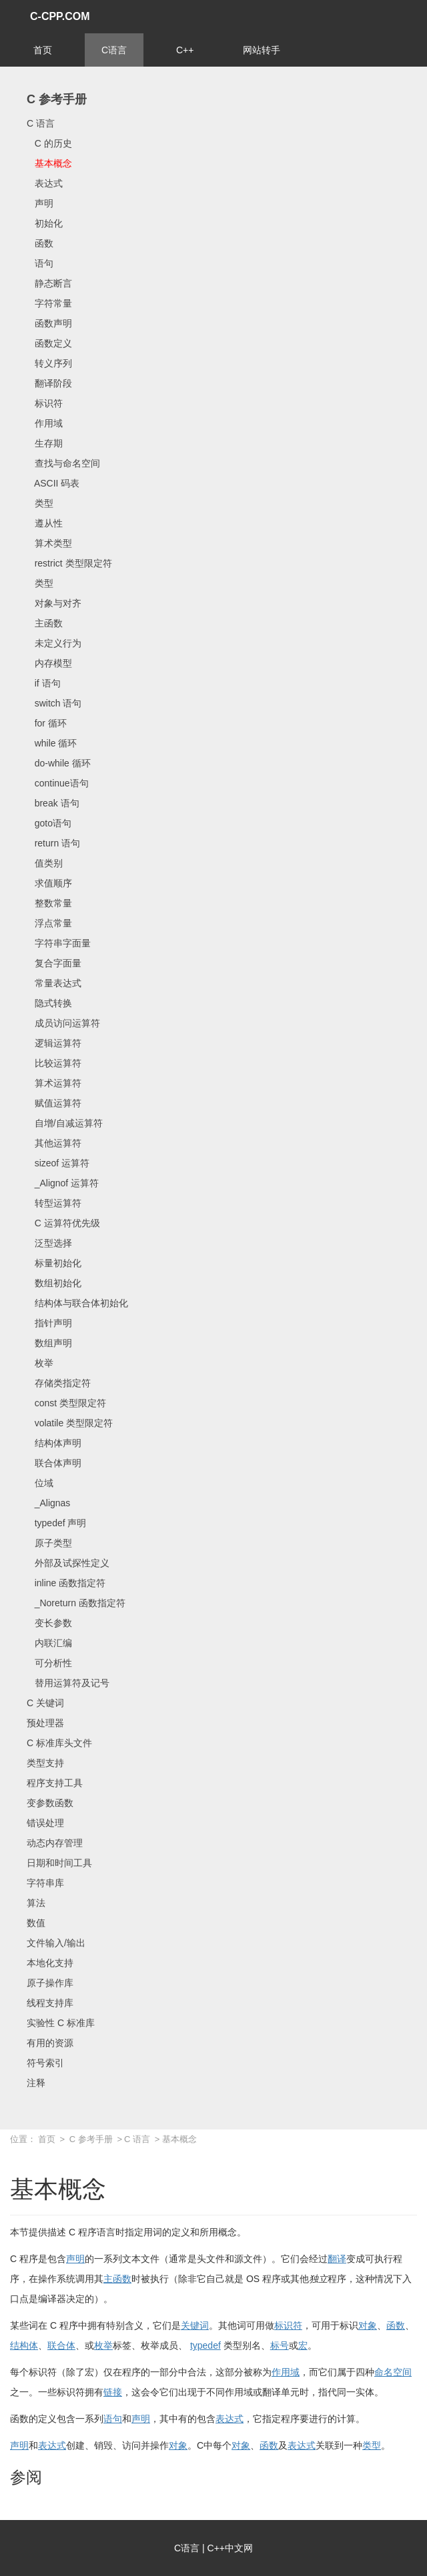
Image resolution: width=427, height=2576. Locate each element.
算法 (36, 1903)
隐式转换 (49, 1003)
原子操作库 (50, 1982)
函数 (40, 243)
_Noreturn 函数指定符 (76, 1603)
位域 (40, 1483)
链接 (112, 2392)
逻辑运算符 (54, 1043)
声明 (40, 203)
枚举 (40, 1363)
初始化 (45, 223)
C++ (184, 50)
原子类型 (49, 1543)
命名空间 (393, 2372)
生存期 (45, 443)
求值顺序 (49, 883)
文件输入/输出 (56, 1942)
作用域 (45, 423)
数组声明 (49, 1343)
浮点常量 (49, 923)
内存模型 (49, 663)
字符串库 (45, 1883)
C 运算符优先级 (63, 1223)
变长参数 (49, 1623)
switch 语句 (54, 703)
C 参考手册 (57, 99)
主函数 (45, 623)
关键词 (195, 2325)
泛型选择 (49, 1243)
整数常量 (49, 903)
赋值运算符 (54, 1103)
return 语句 (53, 843)
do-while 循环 (59, 763)
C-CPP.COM (60, 16)
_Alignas (48, 1503)
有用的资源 (50, 2042)
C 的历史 (49, 143)
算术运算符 (54, 1083)
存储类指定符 (59, 1383)
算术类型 (49, 543)
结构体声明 (54, 1443)
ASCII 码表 (53, 483)
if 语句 (44, 683)
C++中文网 (230, 2548)
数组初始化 (54, 1283)
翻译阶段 (49, 383)
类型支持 (45, 1763)
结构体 (24, 2345)
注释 (36, 2082)
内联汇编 (49, 1643)
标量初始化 (54, 1263)
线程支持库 (50, 2002)
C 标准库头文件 (59, 1743)
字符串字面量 (59, 943)
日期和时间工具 (59, 1863)
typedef (205, 2345)
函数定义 (49, 343)
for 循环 (47, 723)
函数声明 (49, 323)
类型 (40, 503)
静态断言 (49, 283)
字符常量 (49, 303)
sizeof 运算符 (58, 1163)
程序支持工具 (55, 1783)
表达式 (45, 183)
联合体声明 (54, 1463)
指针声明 (49, 1323)
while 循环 (52, 743)
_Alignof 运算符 (63, 1183)
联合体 (61, 2345)
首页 (42, 50)
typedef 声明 (56, 1523)
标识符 (45, 403)
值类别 (45, 863)
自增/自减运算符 (65, 1123)
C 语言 (41, 123)
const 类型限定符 (66, 1403)
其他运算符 (54, 1143)
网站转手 (261, 50)
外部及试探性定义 (68, 1563)
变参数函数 (50, 1803)
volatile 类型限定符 (70, 1423)
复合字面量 (54, 963)
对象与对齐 (54, 603)
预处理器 (45, 1723)
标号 (279, 2345)
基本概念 (49, 163)
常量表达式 (54, 983)
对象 (367, 2325)
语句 (40, 263)
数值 (36, 1923)
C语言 (114, 50)
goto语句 (49, 823)
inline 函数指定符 (66, 1583)
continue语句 (58, 783)
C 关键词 (45, 1703)
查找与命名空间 (63, 463)
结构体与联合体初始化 (77, 1303)
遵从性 (45, 523)
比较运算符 (54, 1063)
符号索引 (45, 2062)
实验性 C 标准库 (61, 2022)
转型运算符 (54, 1203)
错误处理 (45, 1823)
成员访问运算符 (63, 1023)
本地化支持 (50, 1962)
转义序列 (49, 363)
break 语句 (53, 803)
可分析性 (49, 1663)
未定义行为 (54, 643)
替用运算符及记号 (68, 1683)
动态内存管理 (55, 1843)
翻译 (337, 2258)
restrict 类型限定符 (69, 563)
